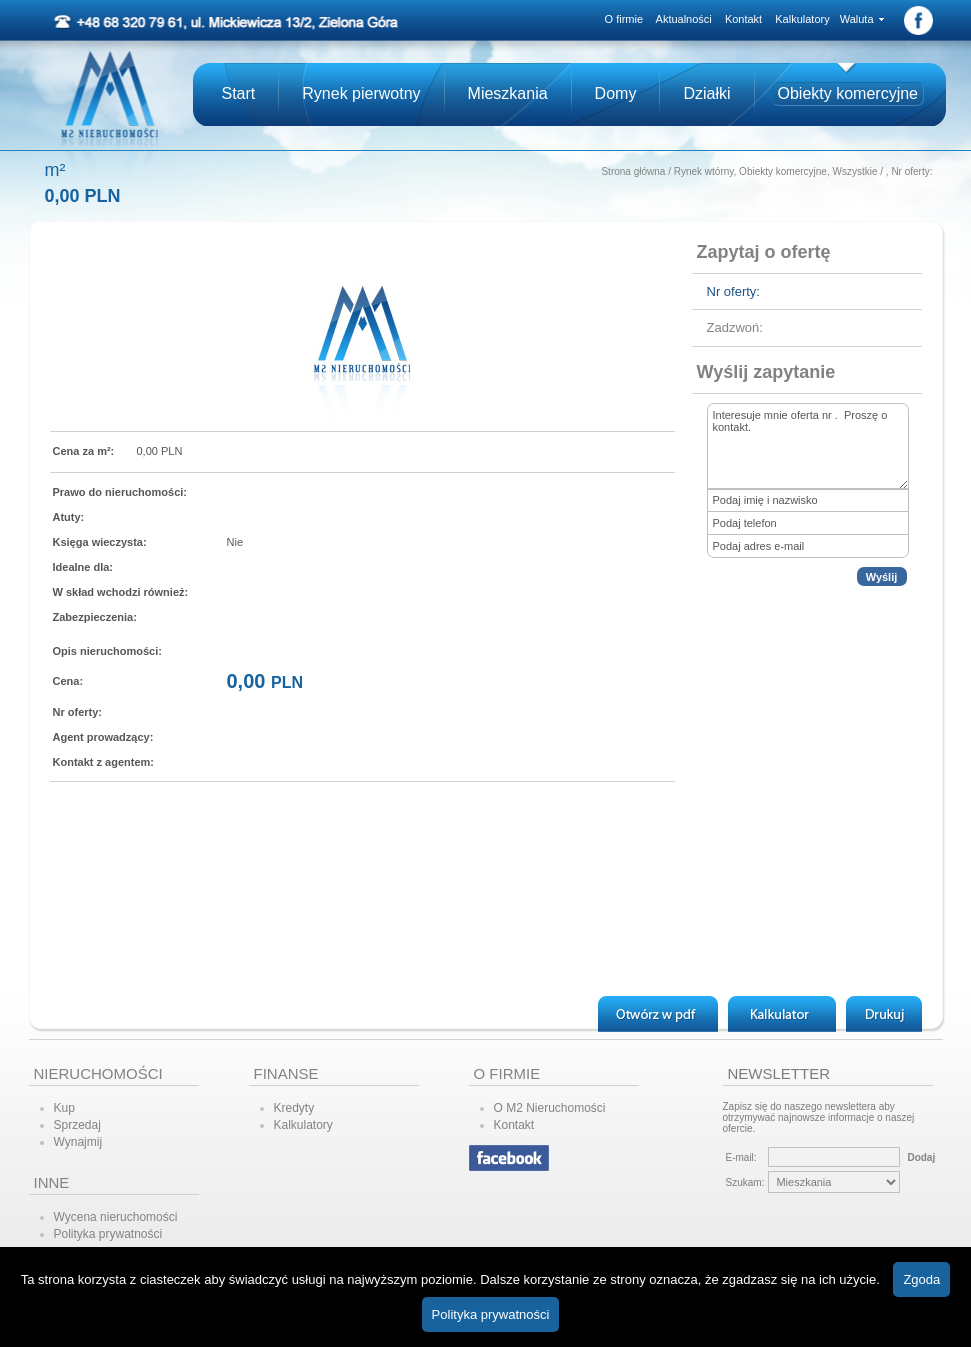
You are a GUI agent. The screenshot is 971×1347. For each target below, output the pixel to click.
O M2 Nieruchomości (550, 1108)
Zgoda (921, 1279)
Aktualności (684, 19)
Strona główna (633, 171)
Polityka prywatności (108, 1234)
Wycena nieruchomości (116, 1217)
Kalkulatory (802, 19)
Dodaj (921, 1157)
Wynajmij (78, 1142)
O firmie (624, 19)
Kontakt (743, 19)
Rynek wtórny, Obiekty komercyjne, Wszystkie (776, 171)
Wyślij (882, 577)
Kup (64, 1108)
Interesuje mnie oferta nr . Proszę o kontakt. (808, 446)
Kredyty (294, 1108)
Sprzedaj (77, 1125)
